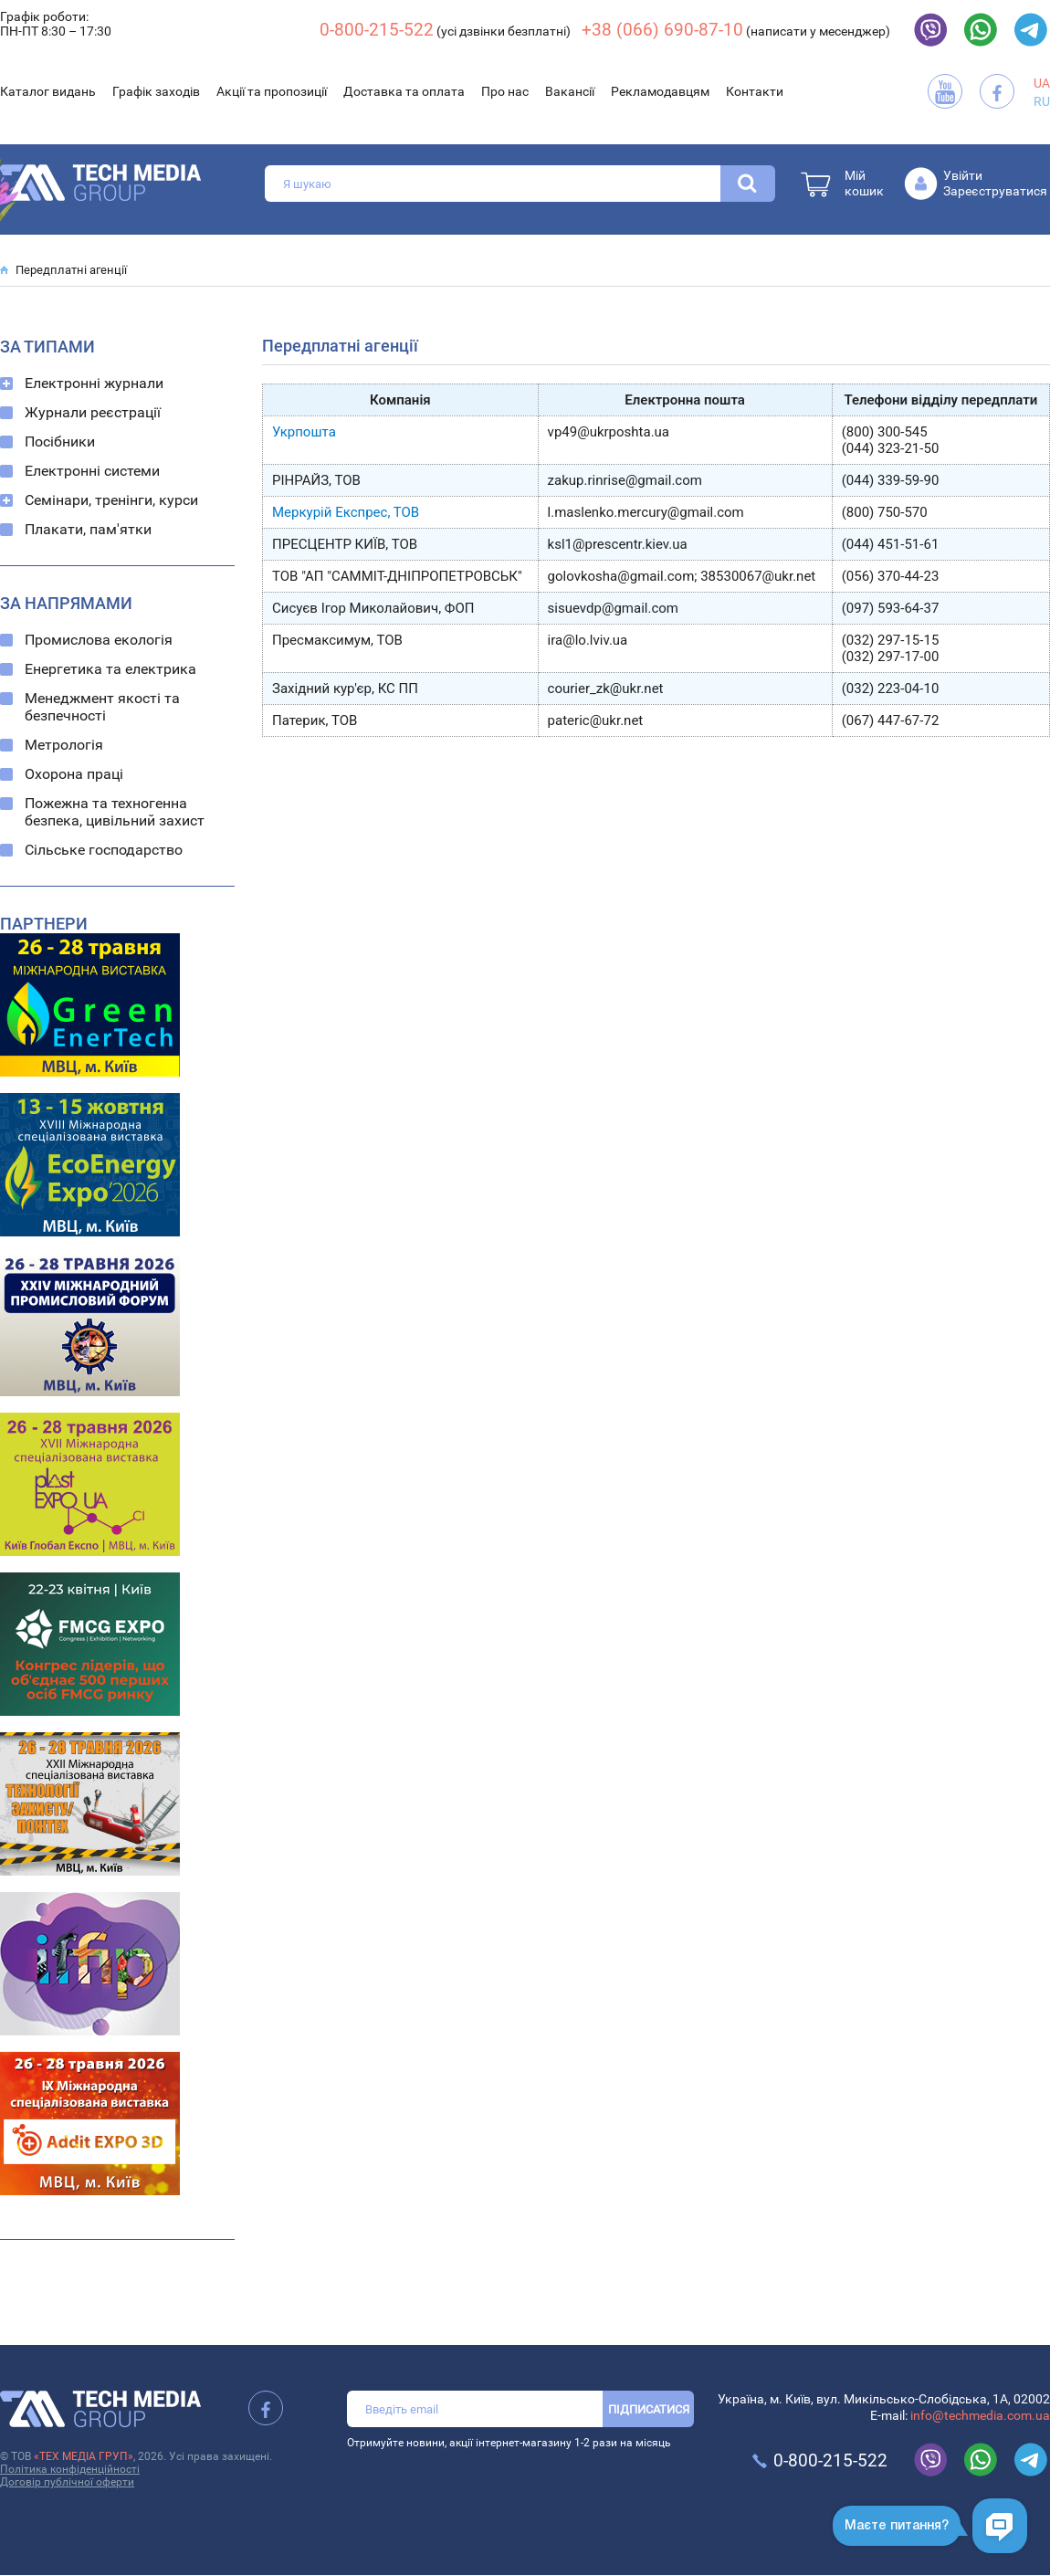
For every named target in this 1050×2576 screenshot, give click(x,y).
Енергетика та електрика (110, 669)
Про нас (505, 91)
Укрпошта (304, 432)
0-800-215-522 (377, 29)
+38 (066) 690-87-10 (662, 29)
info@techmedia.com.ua (980, 2415)
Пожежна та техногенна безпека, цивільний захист (115, 811)
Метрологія (64, 744)
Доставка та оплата (404, 91)
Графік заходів (156, 91)
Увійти (962, 175)
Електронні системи (92, 470)
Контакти (754, 91)
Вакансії (569, 91)
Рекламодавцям (660, 91)
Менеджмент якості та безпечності (102, 706)
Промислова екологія (99, 639)
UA (1042, 83)
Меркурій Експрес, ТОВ (345, 512)
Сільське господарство (104, 849)
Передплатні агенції (71, 270)
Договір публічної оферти (67, 2482)
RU (1042, 101)
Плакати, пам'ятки (88, 529)
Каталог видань (48, 91)
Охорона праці (74, 774)
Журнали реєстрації (93, 412)
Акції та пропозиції (271, 91)
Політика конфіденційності (70, 2469)
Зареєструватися (995, 191)
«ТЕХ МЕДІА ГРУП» (83, 2456)
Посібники (60, 441)
